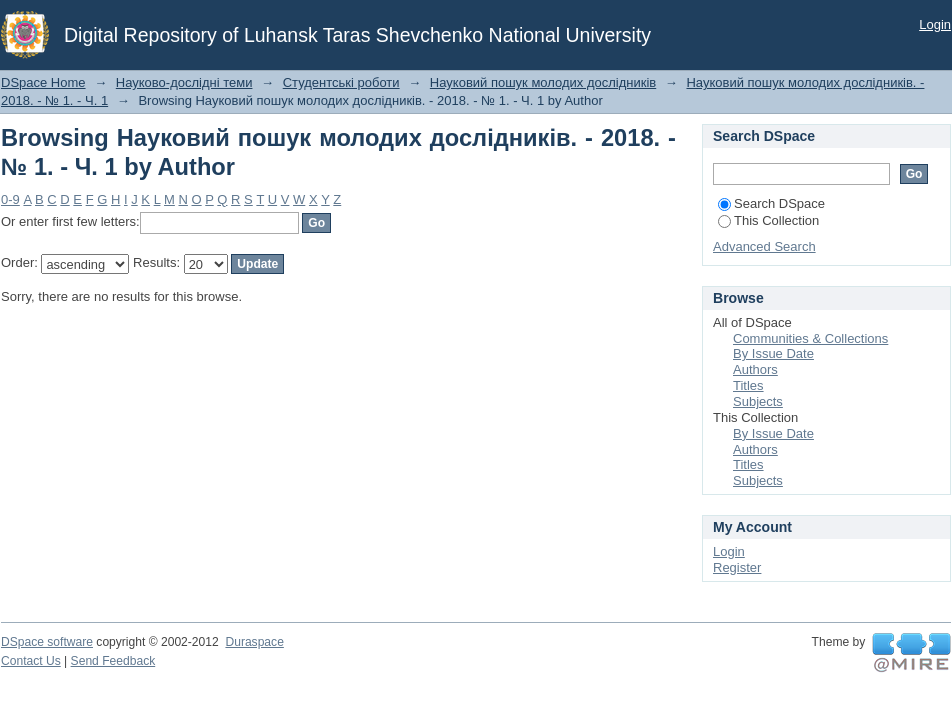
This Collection (768, 220)
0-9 (10, 199)
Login (935, 24)
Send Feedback (113, 661)
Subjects (758, 401)
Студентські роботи (341, 82)
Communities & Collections (810, 338)
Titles (748, 385)
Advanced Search (764, 246)
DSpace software (47, 642)
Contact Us (31, 661)
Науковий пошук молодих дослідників (543, 82)
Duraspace (254, 642)
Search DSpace (771, 203)
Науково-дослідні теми (184, 82)
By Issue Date (773, 353)
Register (737, 567)
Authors (755, 369)
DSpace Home (43, 82)
